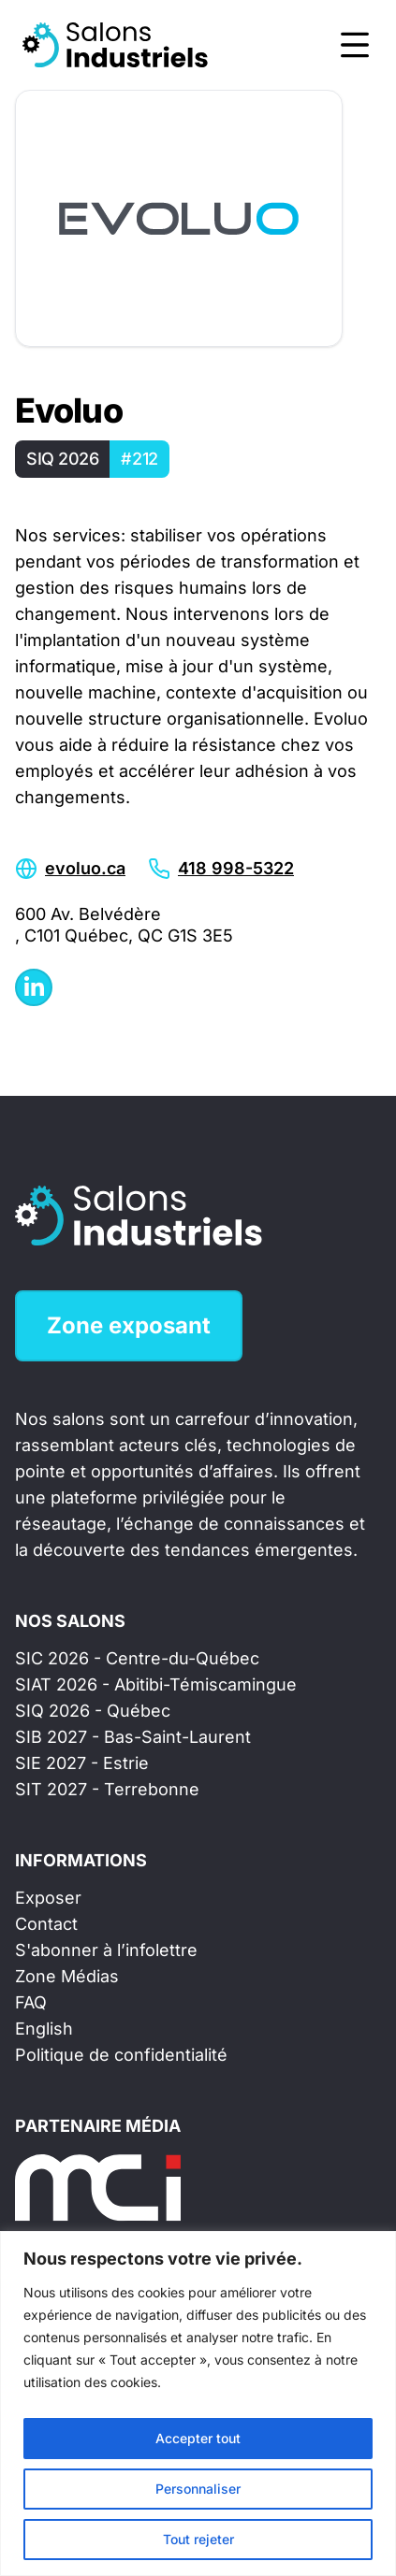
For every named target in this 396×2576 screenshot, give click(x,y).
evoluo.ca (85, 868)
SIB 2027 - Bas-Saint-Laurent (133, 1737)
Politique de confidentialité (121, 2055)
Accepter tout (198, 2438)
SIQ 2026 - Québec (92, 1710)
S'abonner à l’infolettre (106, 1950)
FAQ (31, 2002)
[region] (198, 2403)
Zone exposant (129, 1325)
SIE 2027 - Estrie (82, 1763)
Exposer (48, 1897)
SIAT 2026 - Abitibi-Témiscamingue (156, 1684)
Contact (46, 1924)
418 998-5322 (236, 868)
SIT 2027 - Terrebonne (107, 1789)
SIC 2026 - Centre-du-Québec (137, 1658)
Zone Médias (67, 1976)
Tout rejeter (198, 2539)
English (44, 2028)
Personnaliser (198, 2489)
